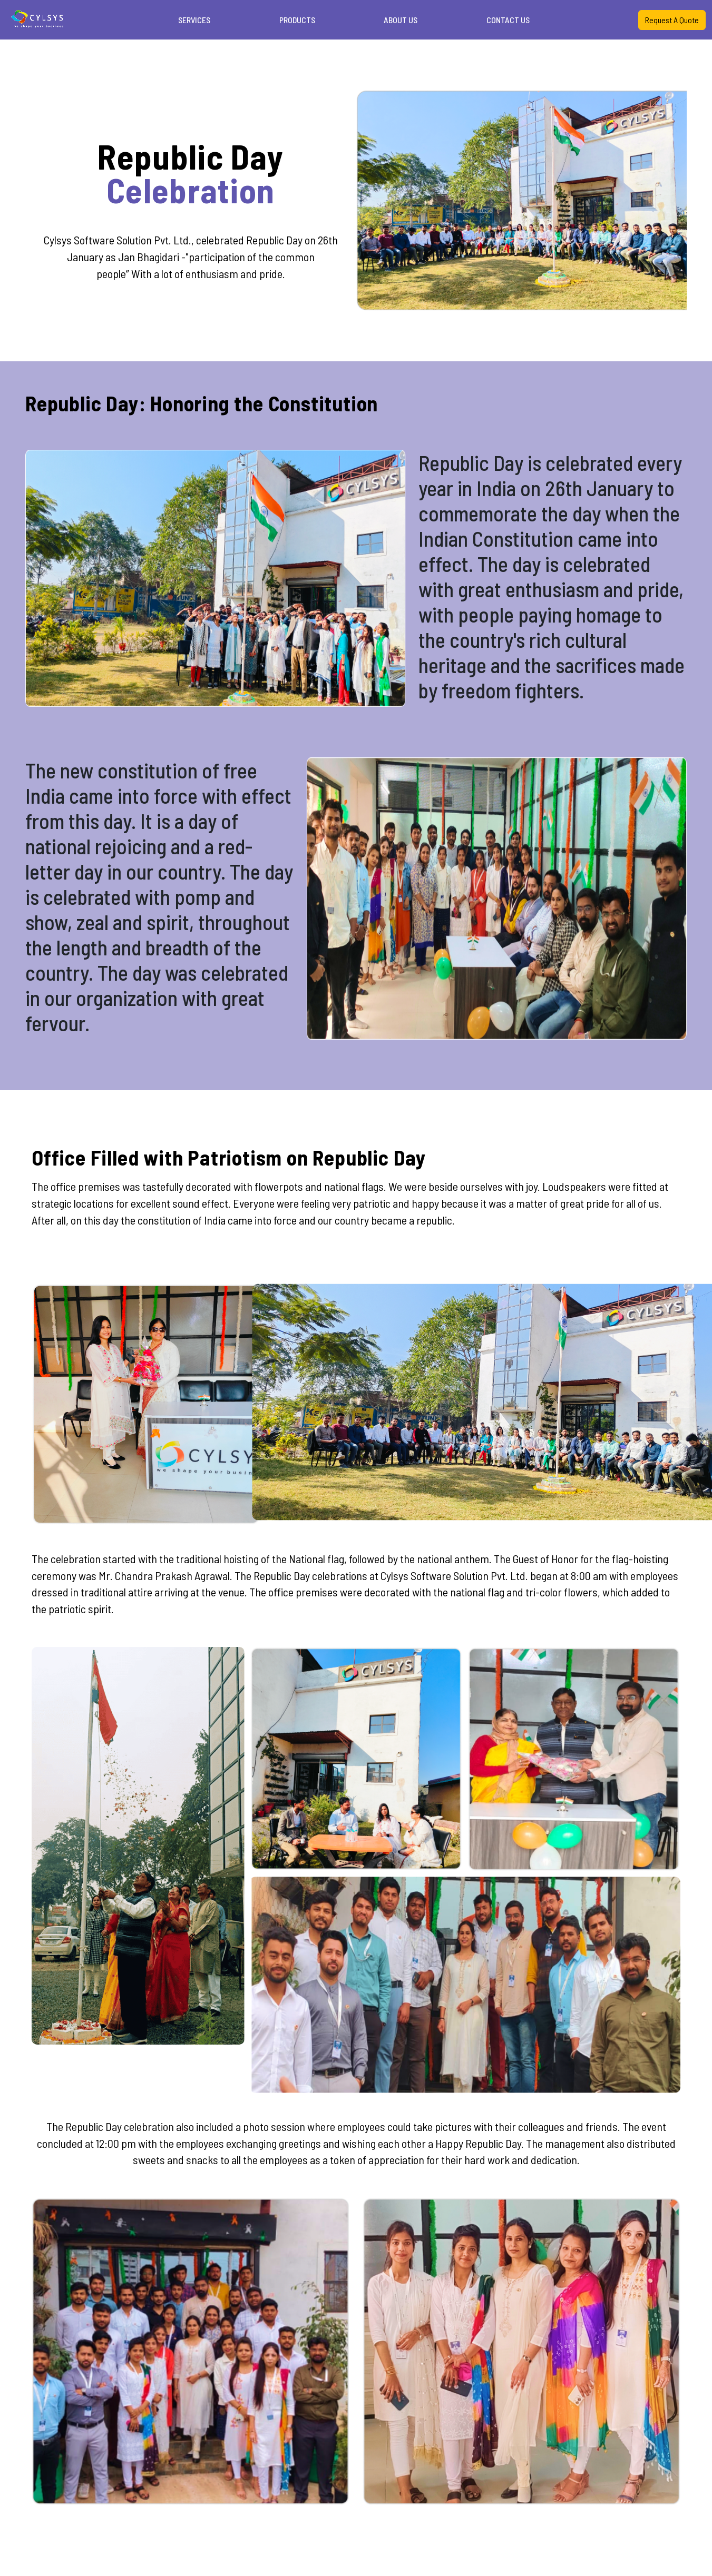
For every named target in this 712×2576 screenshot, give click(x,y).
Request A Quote (672, 20)
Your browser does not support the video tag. (38, 18)
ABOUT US (400, 20)
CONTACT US (508, 20)
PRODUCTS (297, 20)
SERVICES (194, 20)
